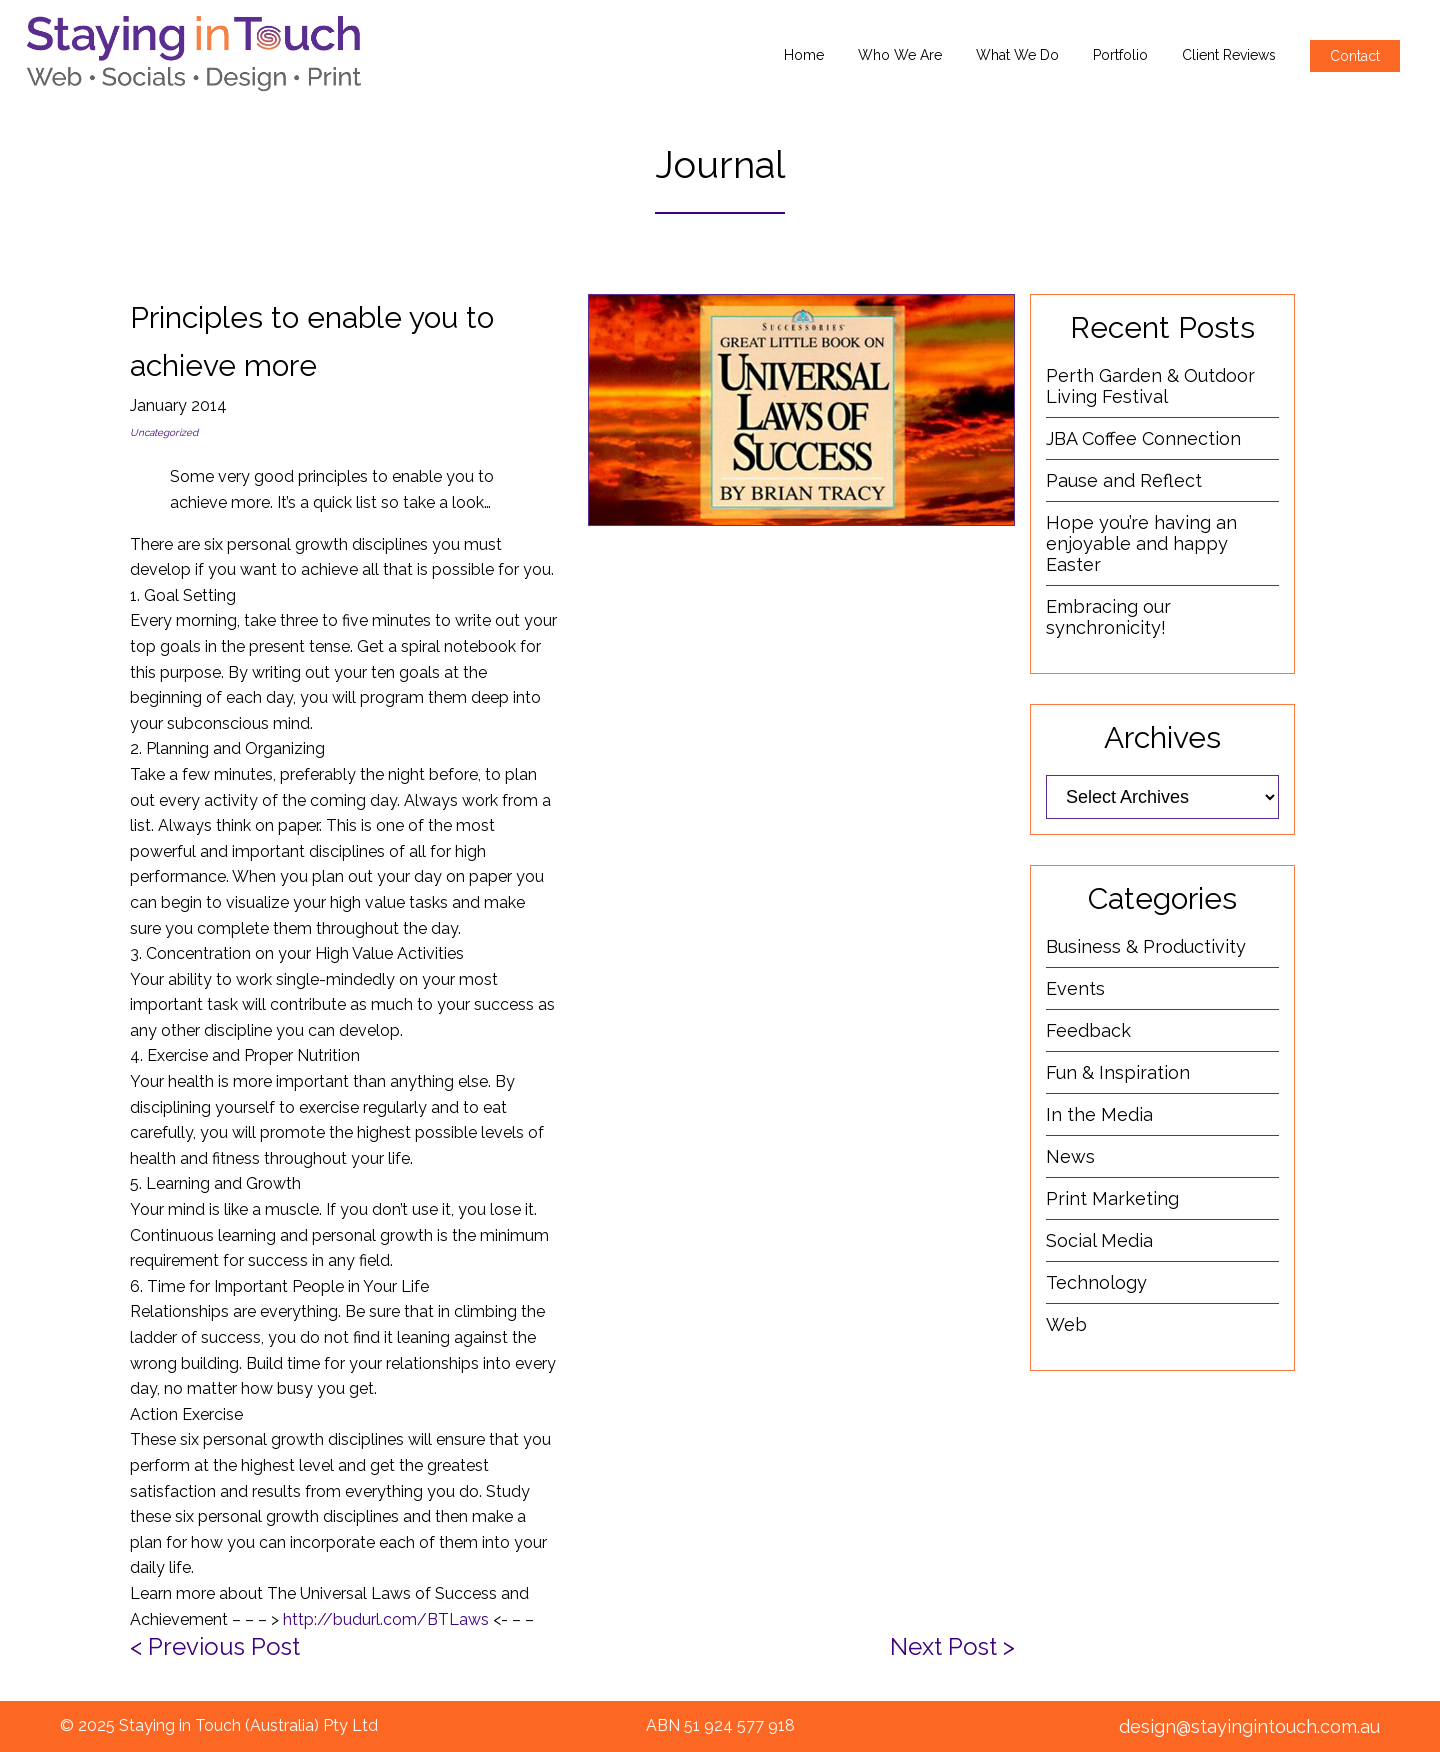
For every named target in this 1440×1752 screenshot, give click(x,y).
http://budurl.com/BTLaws (386, 1619)
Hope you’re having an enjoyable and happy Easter (1141, 543)
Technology (1096, 1282)
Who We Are (900, 55)
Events (1075, 988)
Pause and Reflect (1124, 480)
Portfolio (1120, 55)
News (1070, 1156)
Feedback (1088, 1030)
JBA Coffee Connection (1143, 438)
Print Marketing (1112, 1198)
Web (1066, 1324)
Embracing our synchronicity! (1108, 617)
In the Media (1099, 1114)
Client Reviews (1229, 55)
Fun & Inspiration (1118, 1072)
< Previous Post (215, 1646)
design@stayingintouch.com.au (1249, 1726)
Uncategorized (164, 432)
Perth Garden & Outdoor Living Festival (1150, 386)
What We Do (1017, 55)
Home (804, 55)
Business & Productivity (1146, 946)
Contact (1355, 56)
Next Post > (952, 1646)
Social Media (1099, 1240)
